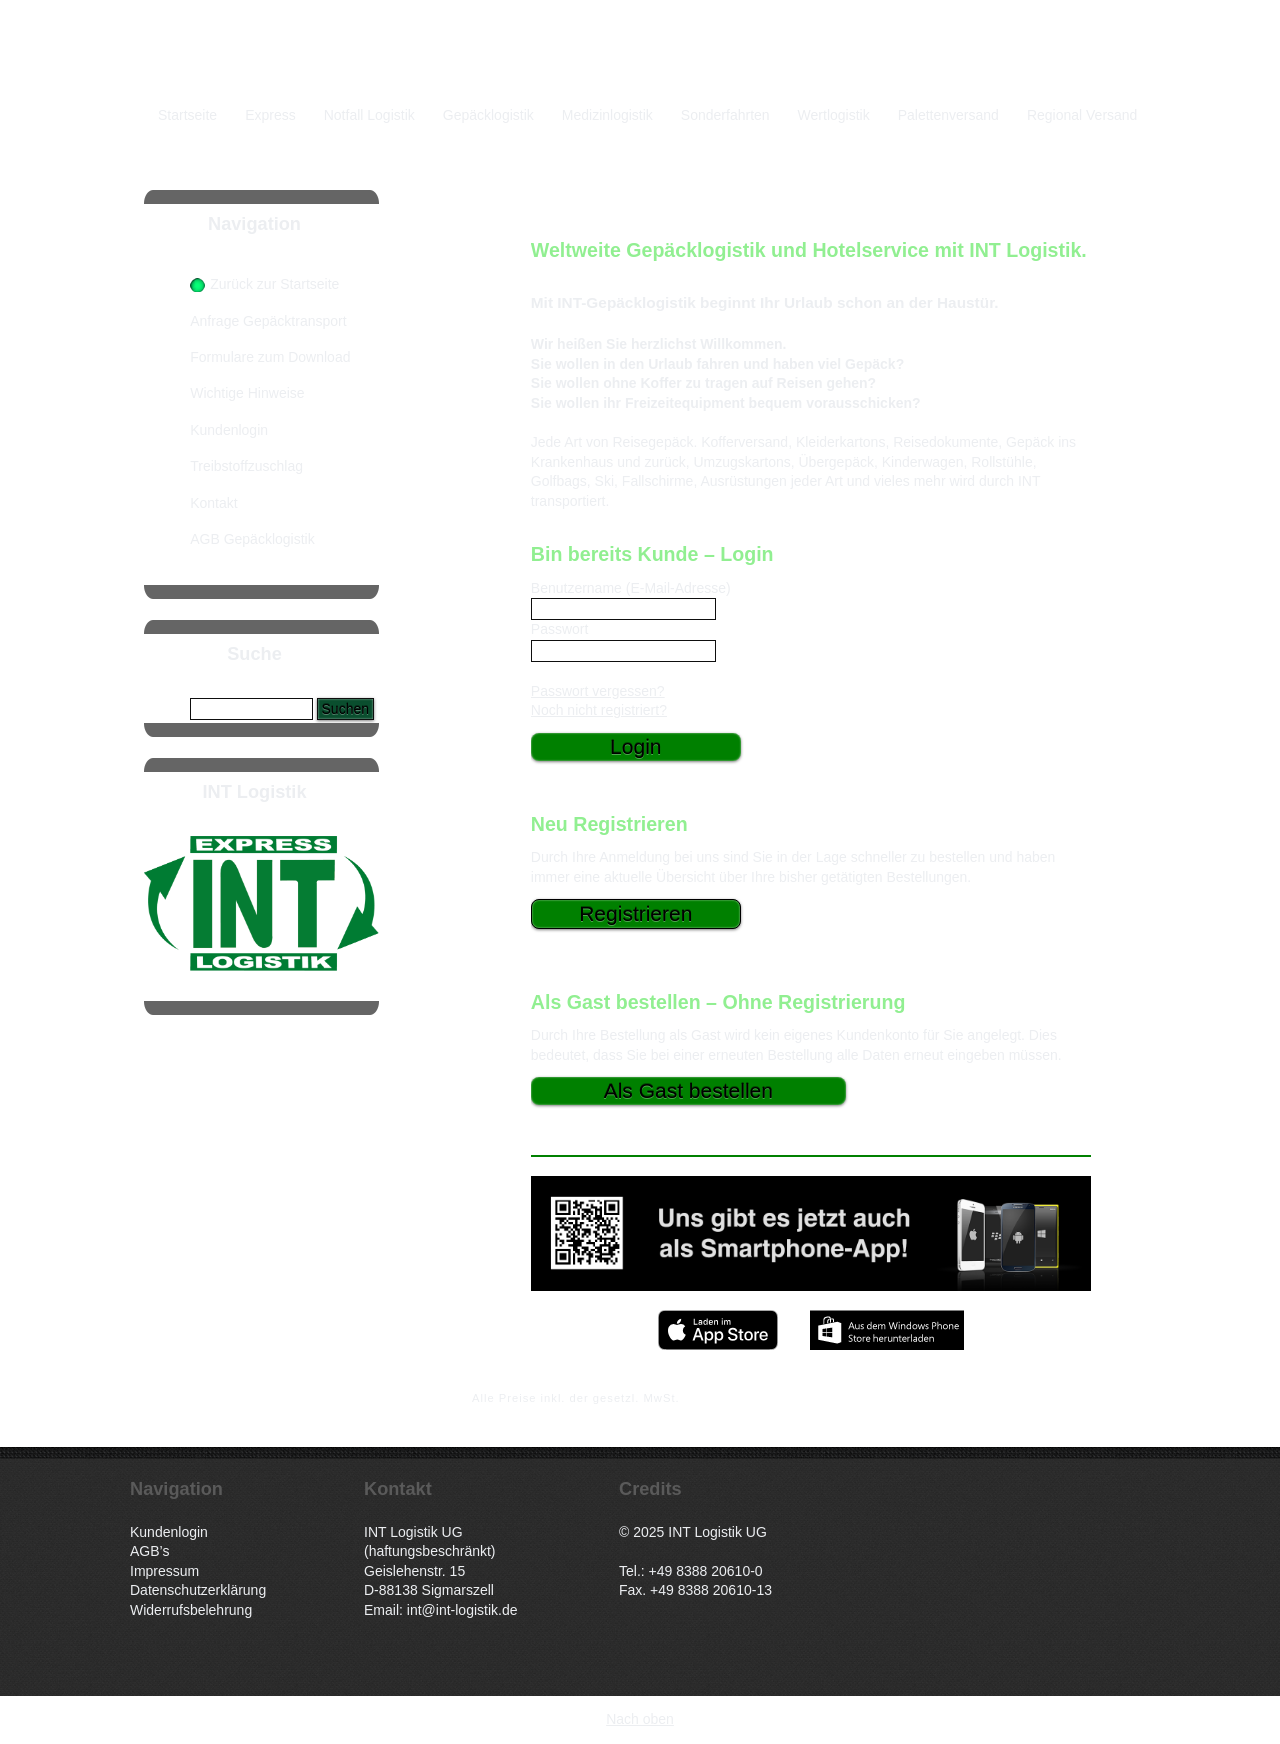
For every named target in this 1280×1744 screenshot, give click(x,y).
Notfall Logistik (369, 115)
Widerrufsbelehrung (191, 1610)
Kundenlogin (229, 430)
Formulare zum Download (270, 357)
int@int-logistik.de (462, 1610)
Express (270, 115)
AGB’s (149, 1551)
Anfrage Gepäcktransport (268, 321)
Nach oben (640, 1719)
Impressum (164, 1571)
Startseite (187, 115)
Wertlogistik (834, 115)
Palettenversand (948, 115)
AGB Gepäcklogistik (252, 539)
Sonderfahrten (725, 115)
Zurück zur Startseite (274, 284)
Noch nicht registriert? (599, 710)
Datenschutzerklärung (198, 1590)
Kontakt (213, 503)
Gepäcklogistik (488, 115)
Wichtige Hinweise (247, 393)
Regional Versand (1082, 115)
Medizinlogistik (607, 115)
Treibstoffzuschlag (246, 466)
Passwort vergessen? (598, 691)
